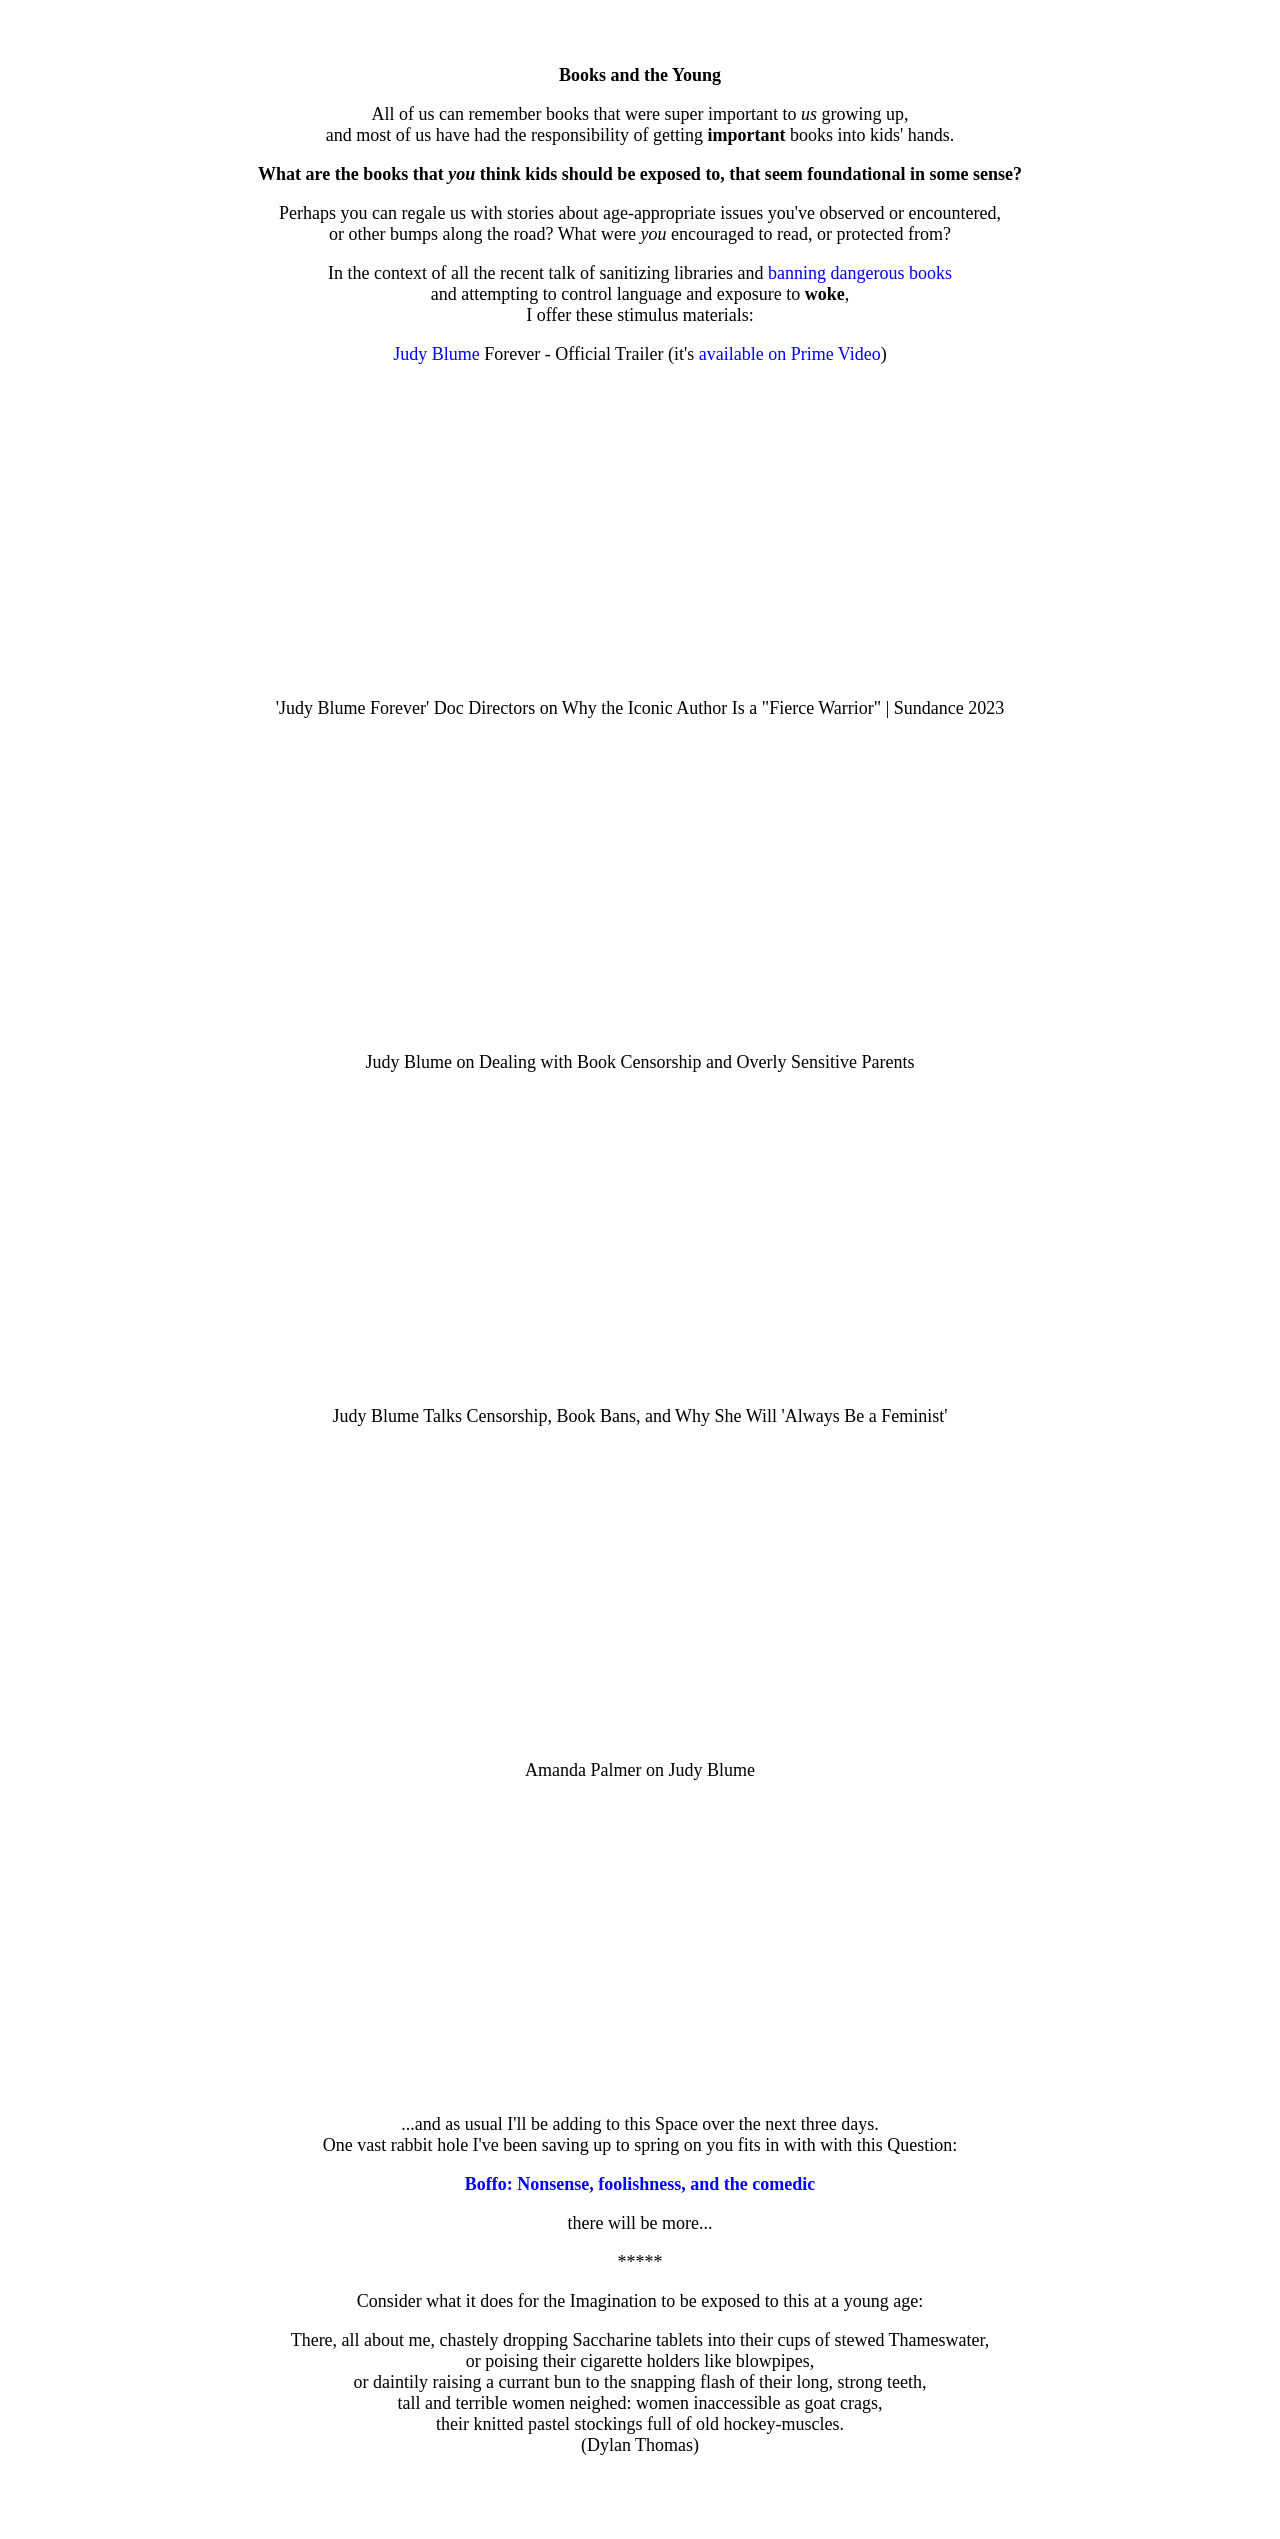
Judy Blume (436, 354)
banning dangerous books (860, 273)
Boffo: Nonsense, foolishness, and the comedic (640, 2184)
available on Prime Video (790, 354)
